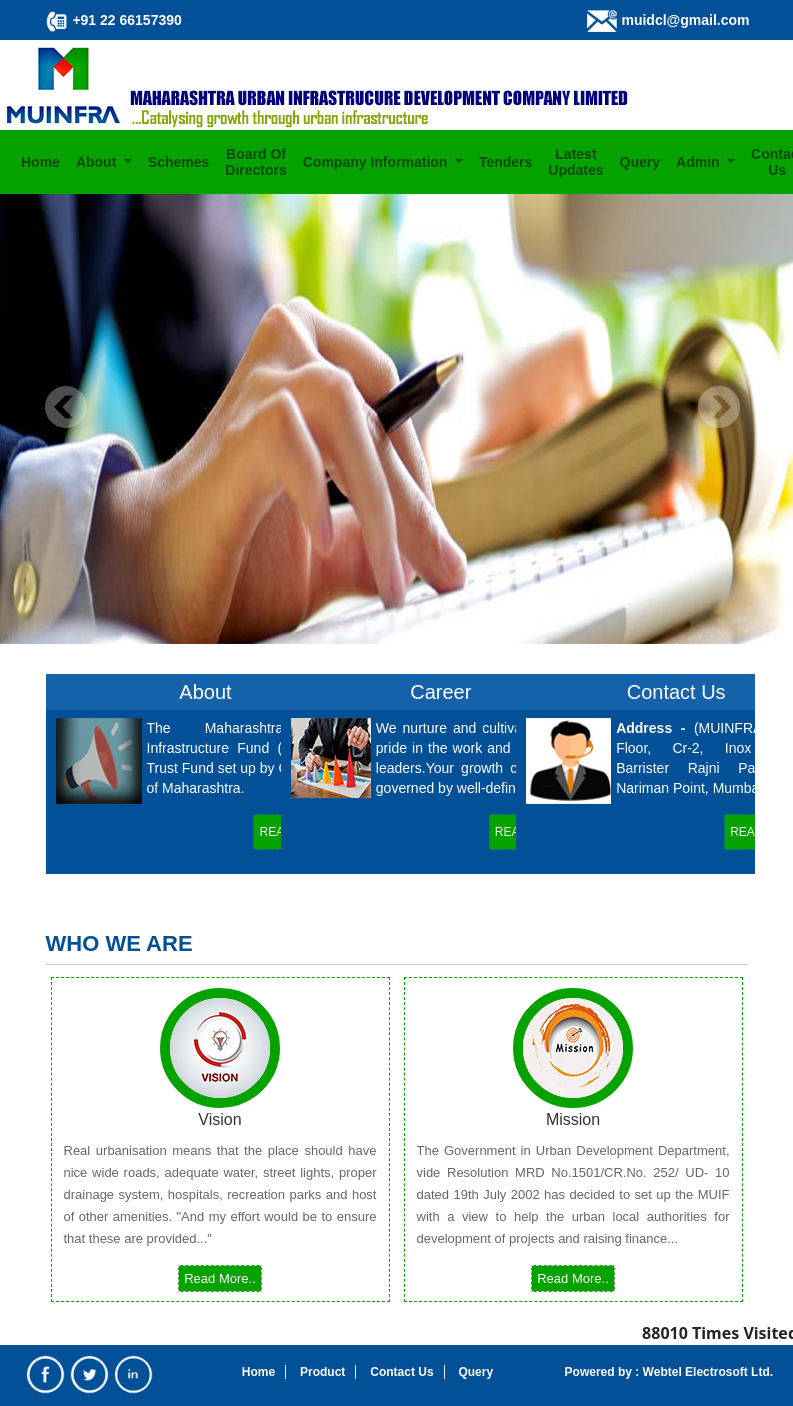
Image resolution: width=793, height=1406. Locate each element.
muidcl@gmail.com (685, 20)
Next (718, 407)
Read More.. (220, 1278)
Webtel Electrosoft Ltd (704, 1372)
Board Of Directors (255, 162)
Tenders (505, 162)
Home (40, 162)
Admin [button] (699, 162)
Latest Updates (575, 162)
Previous (66, 407)
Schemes (178, 162)
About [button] (98, 162)
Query (640, 162)
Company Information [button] (377, 162)
